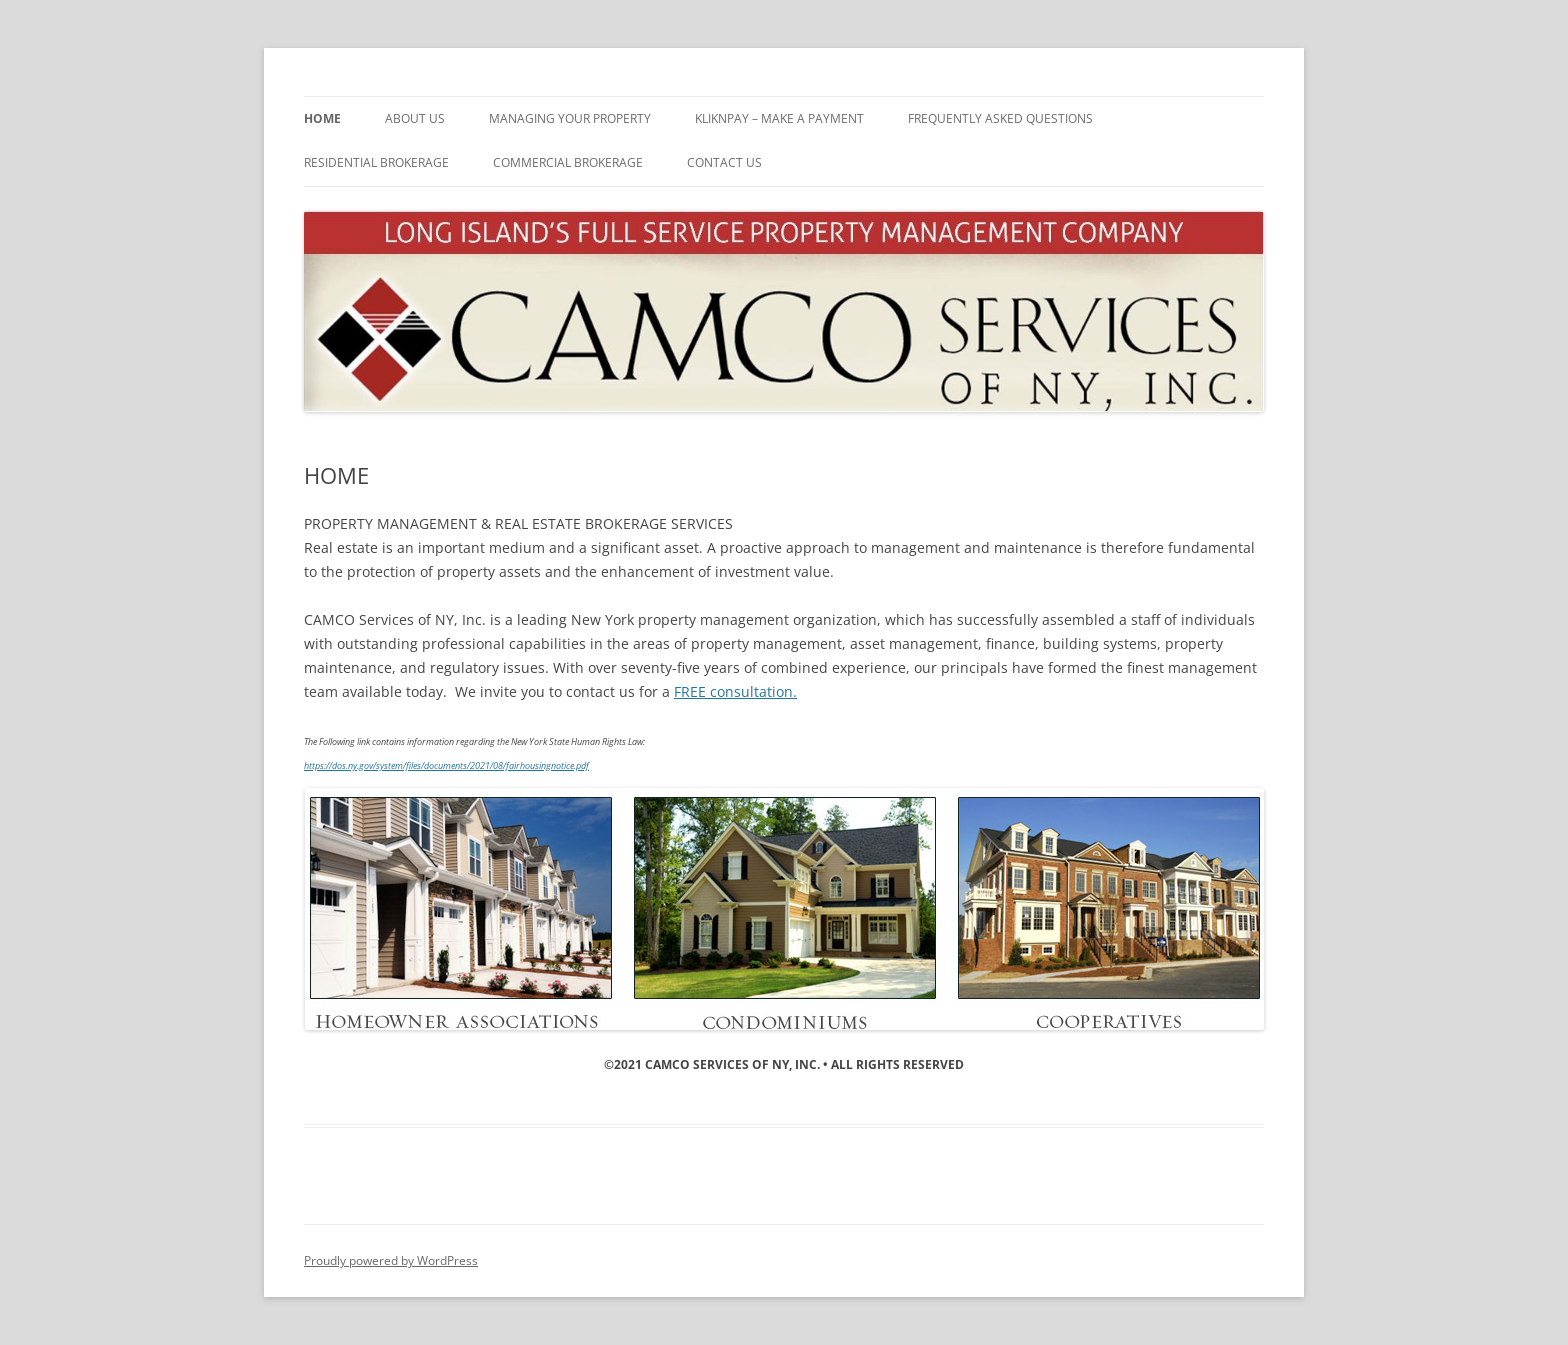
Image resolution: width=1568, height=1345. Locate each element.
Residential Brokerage (376, 162)
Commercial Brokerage (568, 162)
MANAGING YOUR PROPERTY (570, 118)
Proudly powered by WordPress (391, 1260)
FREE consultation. (735, 691)
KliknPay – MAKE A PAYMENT (779, 118)
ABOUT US (415, 118)
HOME (322, 118)
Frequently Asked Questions (1000, 118)
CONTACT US (724, 162)
